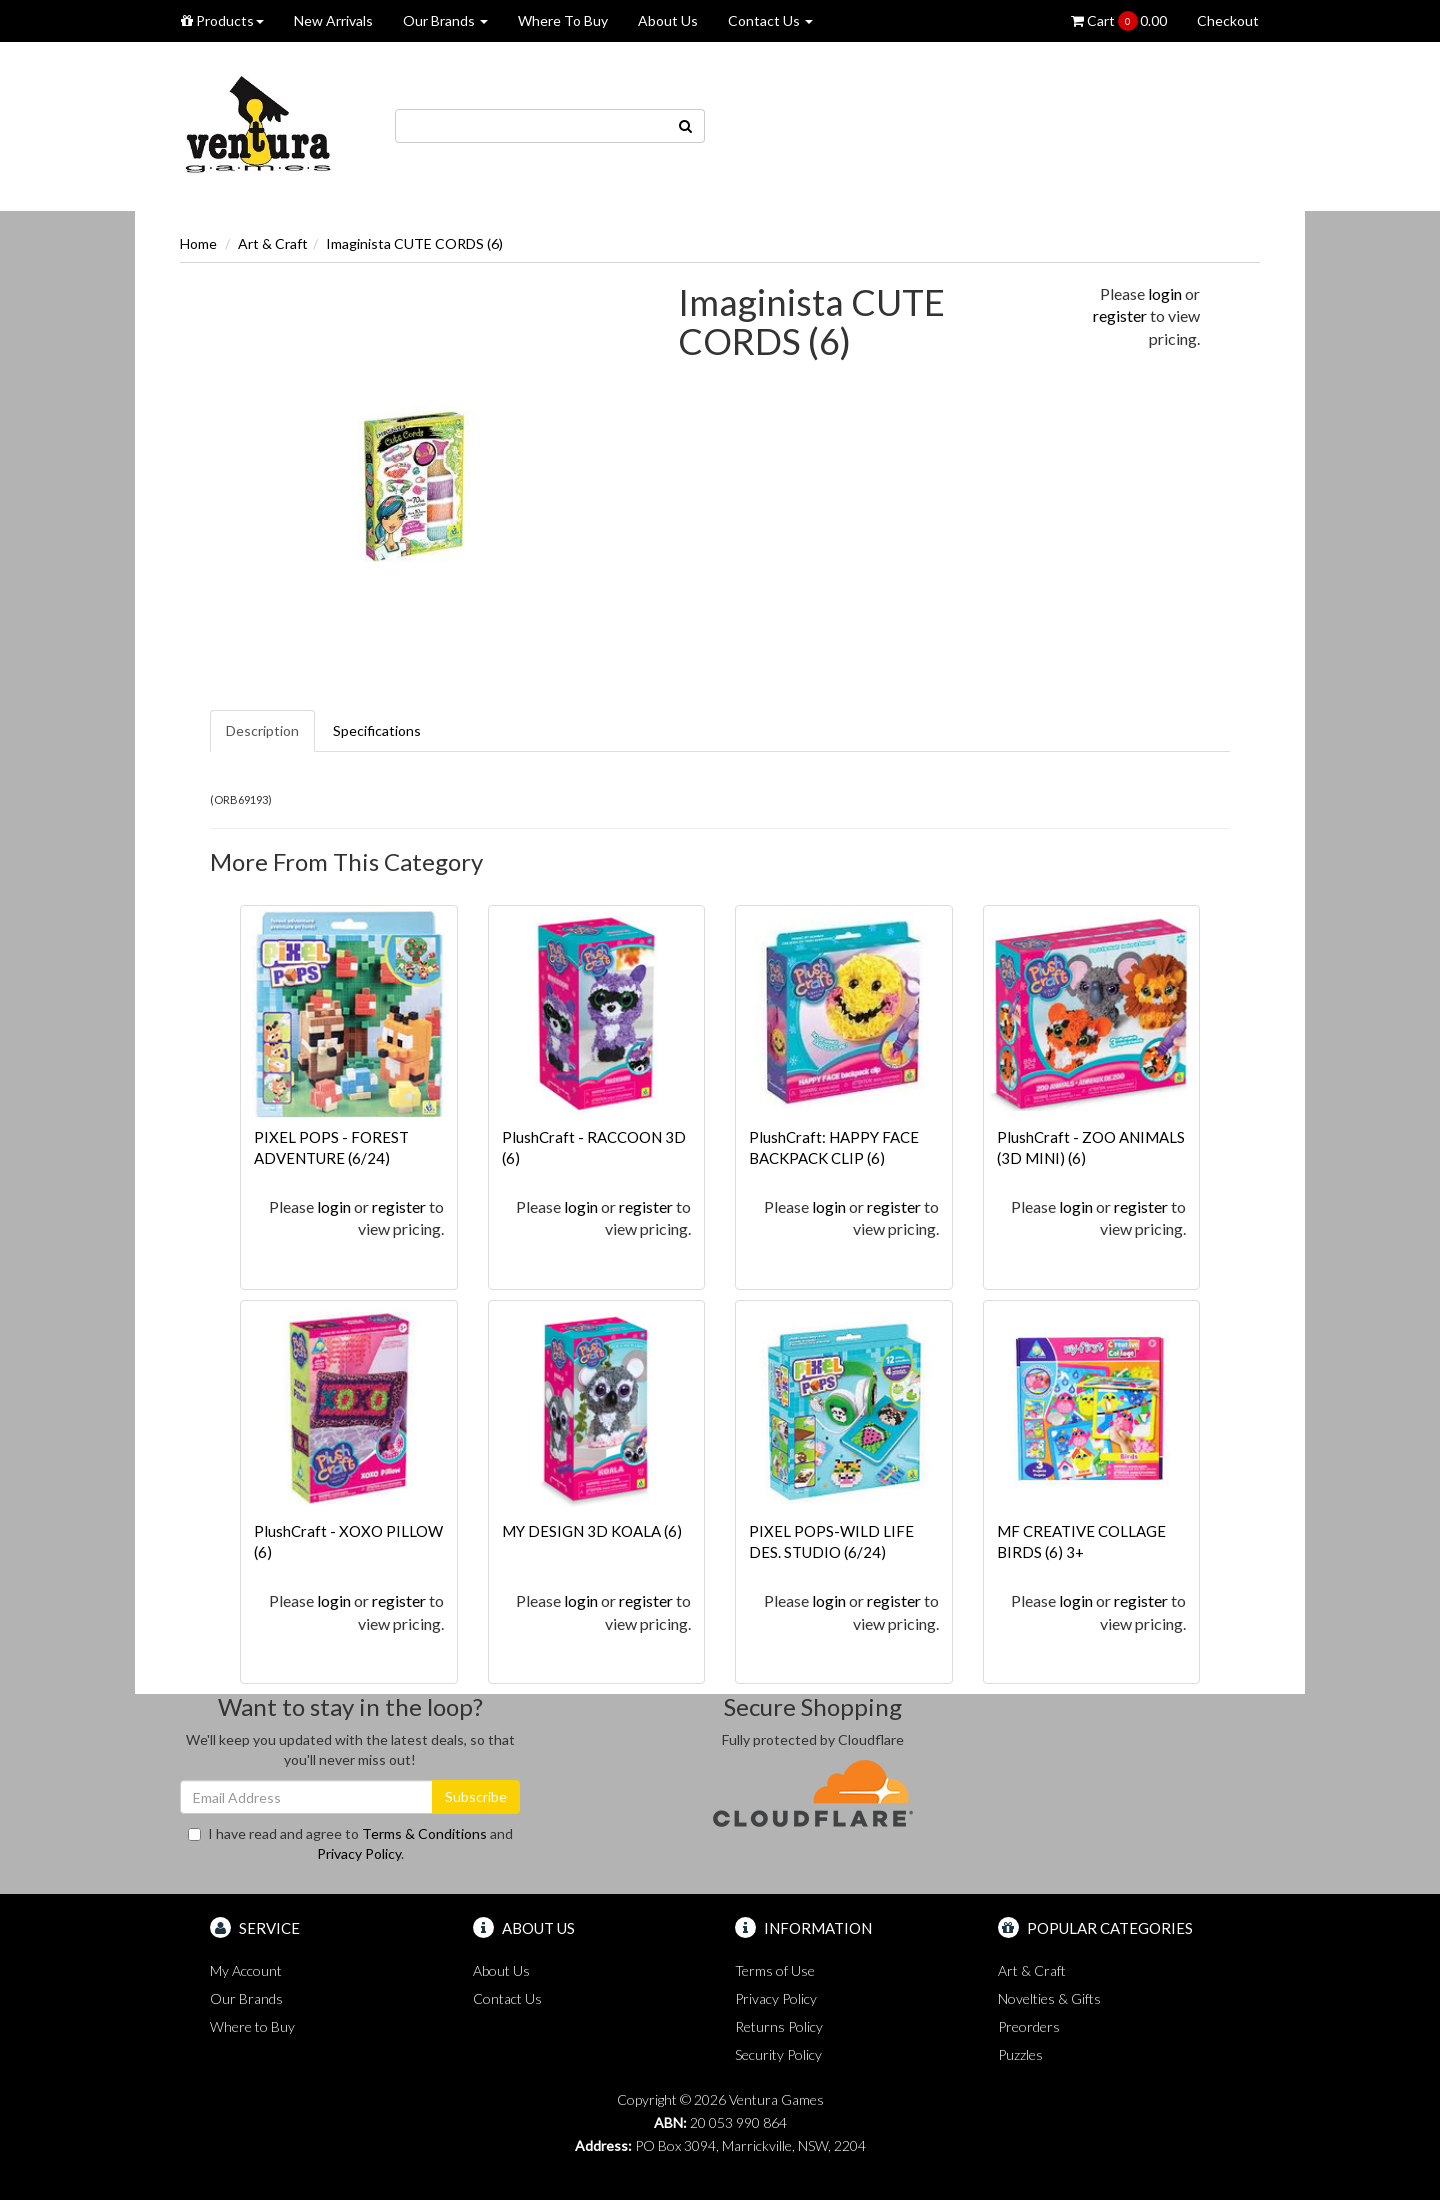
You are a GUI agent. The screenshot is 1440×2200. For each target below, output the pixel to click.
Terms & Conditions (424, 1833)
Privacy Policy (359, 1853)
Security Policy (778, 2054)
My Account (246, 1970)
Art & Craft (273, 243)
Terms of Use (775, 1970)
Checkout (1228, 20)
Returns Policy (779, 2026)
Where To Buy (563, 20)
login (1165, 293)
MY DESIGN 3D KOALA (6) (592, 1531)
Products (222, 20)
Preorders (1029, 2026)
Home (198, 243)
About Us (668, 20)
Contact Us (770, 20)
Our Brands (445, 20)
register (1120, 315)
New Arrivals (333, 20)
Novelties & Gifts (1049, 1998)
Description (262, 730)
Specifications (377, 730)
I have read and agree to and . (350, 1843)
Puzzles (1020, 2054)
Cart (1119, 21)
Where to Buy (252, 2026)
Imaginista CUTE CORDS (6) (414, 243)
